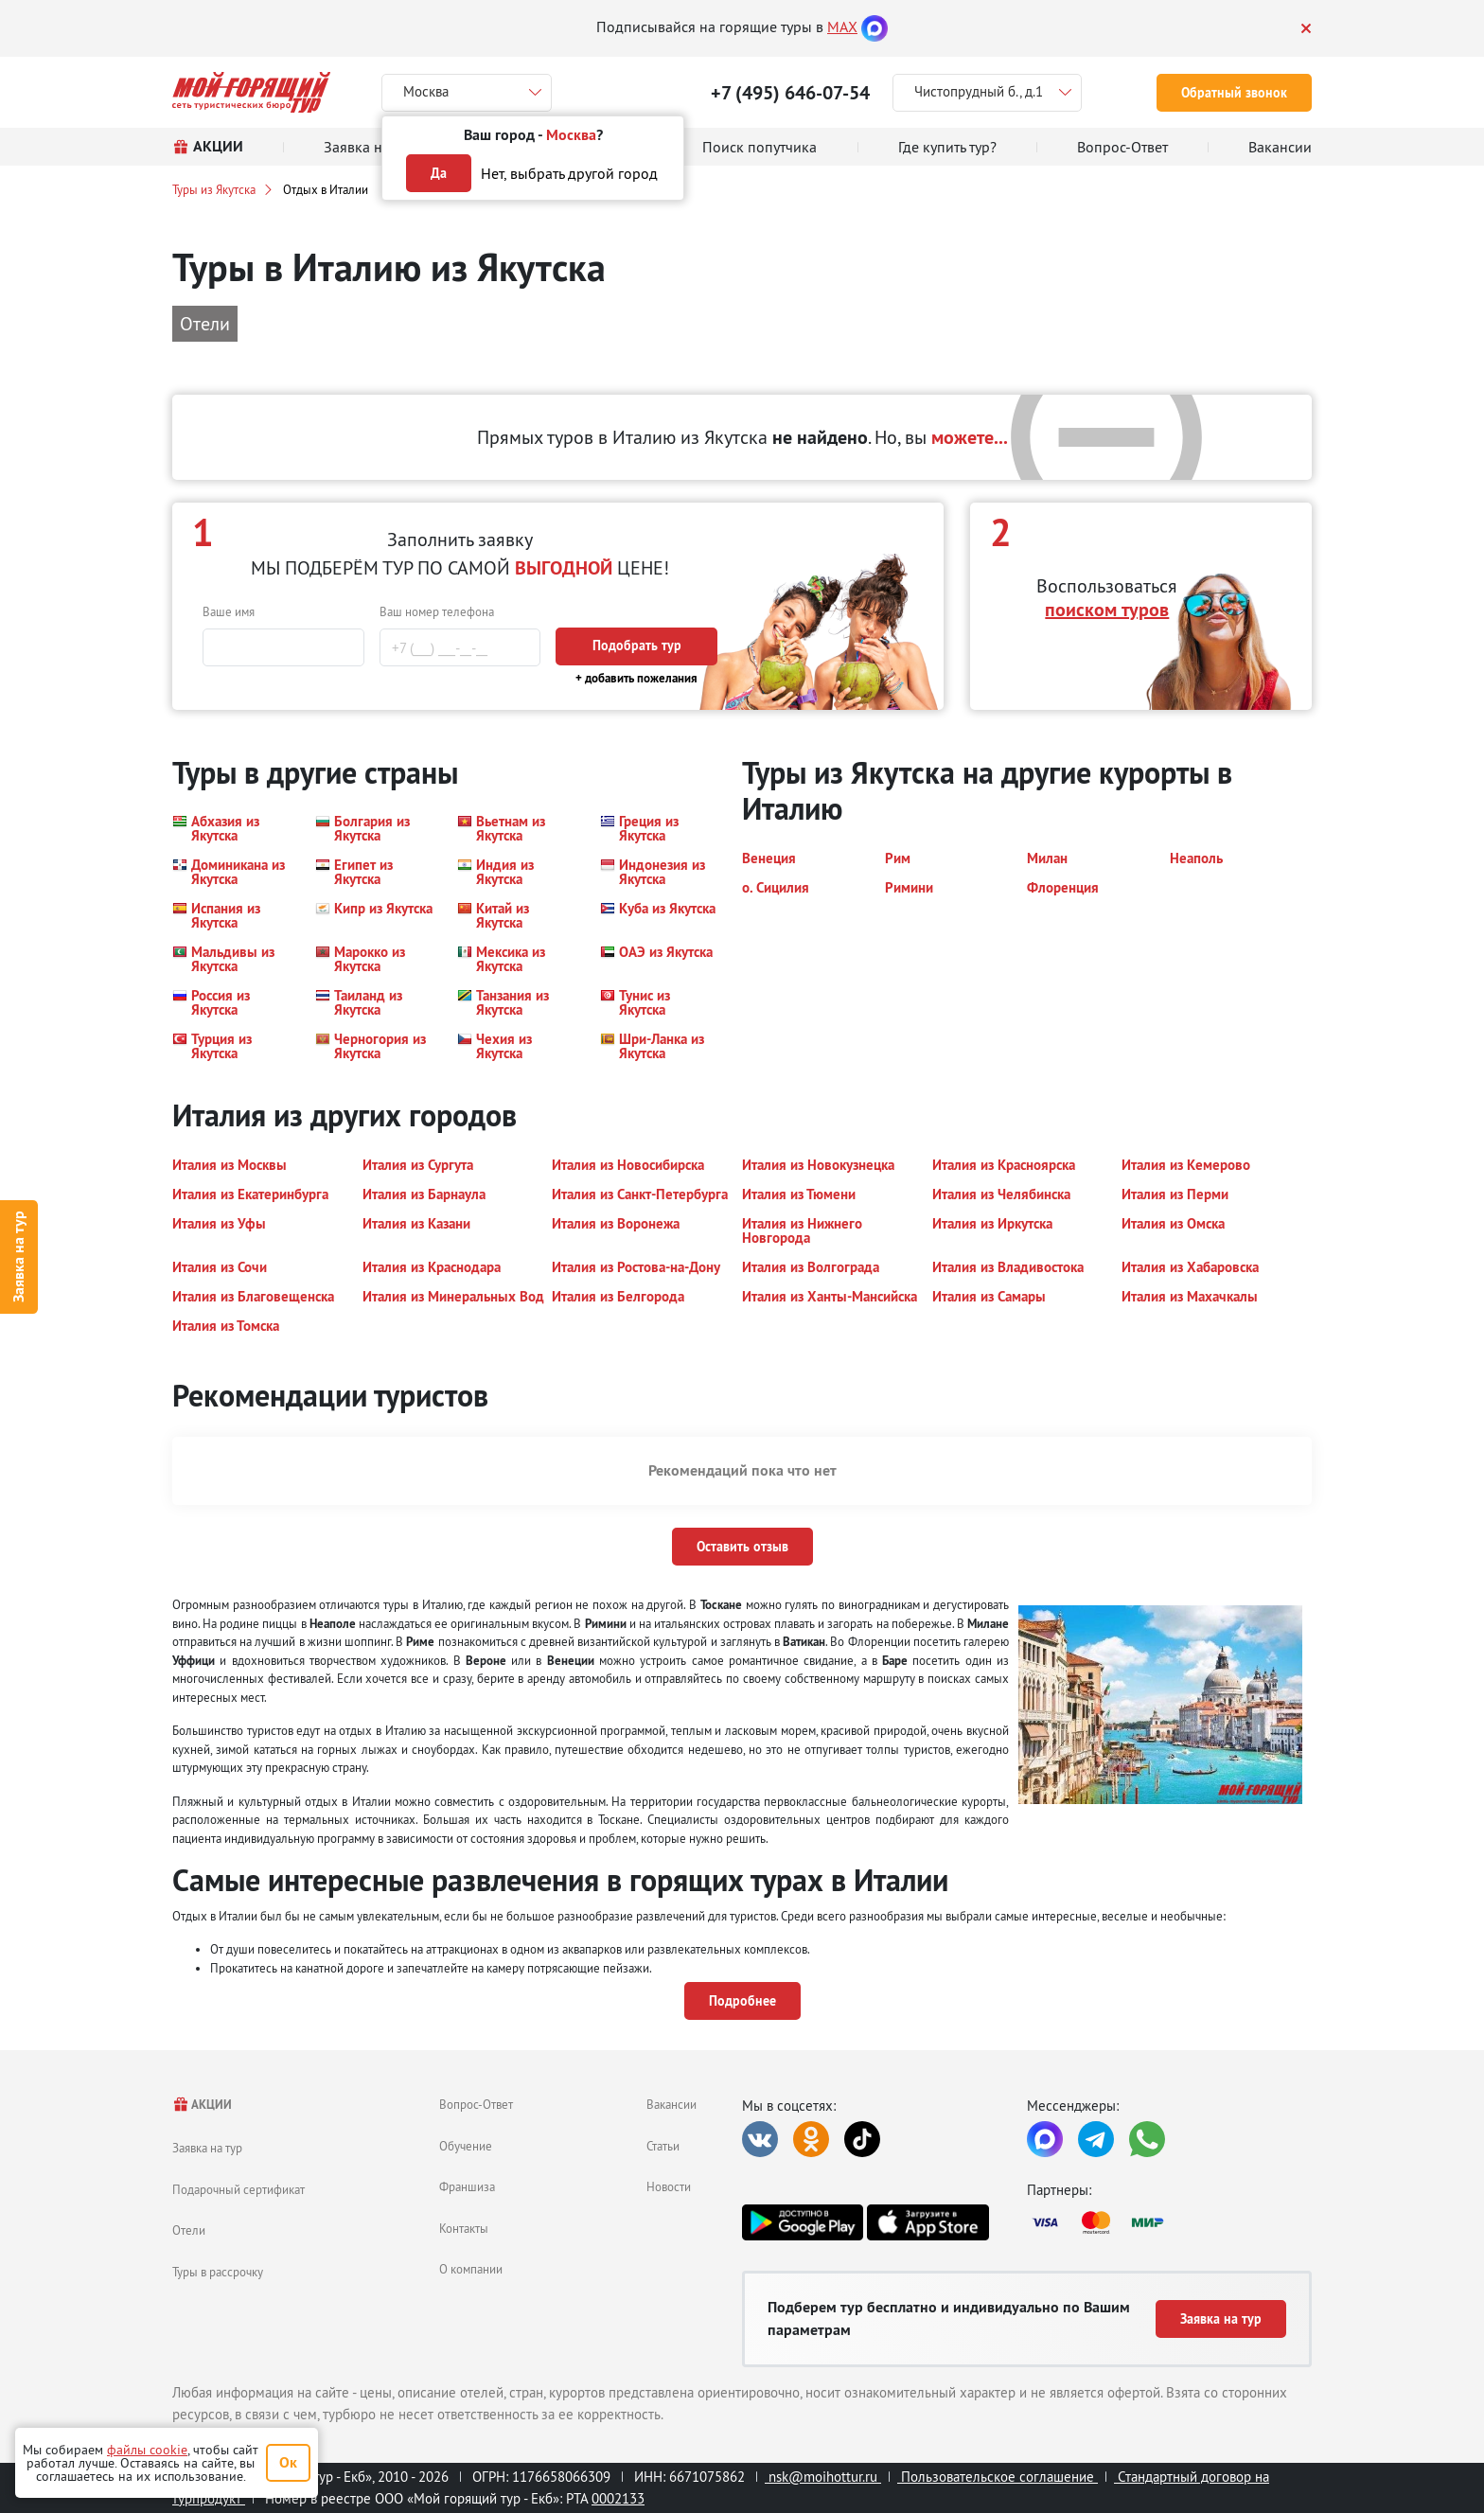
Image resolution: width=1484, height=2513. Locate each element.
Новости (668, 2186)
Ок (288, 2462)
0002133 (618, 2498)
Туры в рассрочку (217, 2271)
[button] (232, 828)
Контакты (463, 2228)
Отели (188, 2230)
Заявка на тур (18, 1256)
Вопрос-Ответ (476, 2104)
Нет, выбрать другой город (569, 173)
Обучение (465, 2145)
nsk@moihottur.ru (823, 2477)
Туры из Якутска (214, 189)
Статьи (663, 2145)
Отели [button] (205, 323)
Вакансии (671, 2104)
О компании (471, 2268)
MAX (842, 26)
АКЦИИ (202, 2105)
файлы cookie (147, 2449)
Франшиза (467, 2186)
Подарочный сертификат (238, 2189)
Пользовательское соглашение (997, 2477)
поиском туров (1107, 609)
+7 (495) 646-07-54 (790, 92)
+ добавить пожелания (636, 678)
